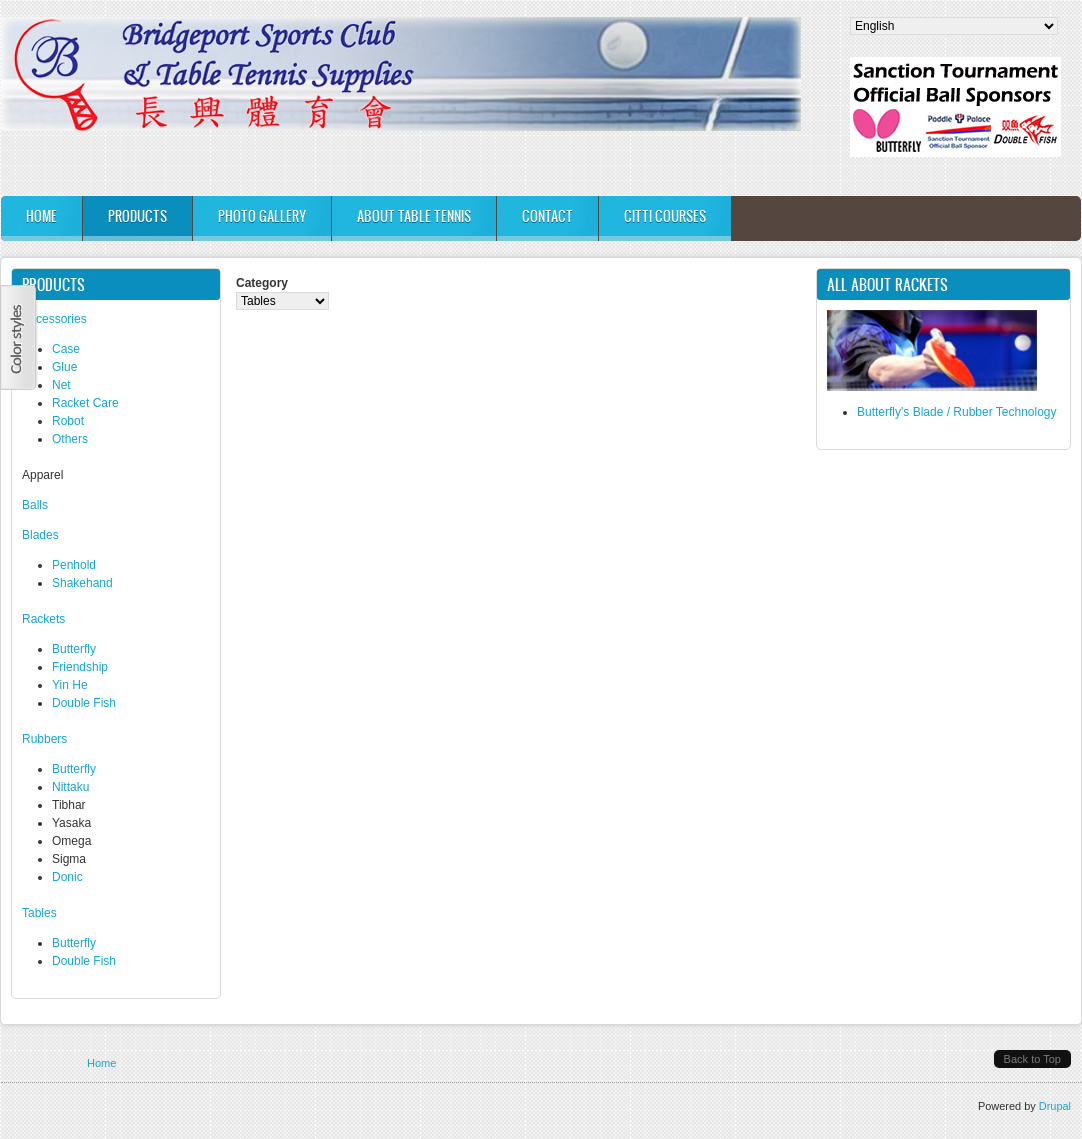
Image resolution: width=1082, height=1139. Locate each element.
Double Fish (84, 703)
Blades (40, 535)
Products (137, 216)
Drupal (1055, 1106)
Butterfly (74, 649)
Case (66, 349)
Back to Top (1032, 1059)
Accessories (54, 319)
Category (262, 283)
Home (41, 216)
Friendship (80, 667)
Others (70, 439)
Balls (35, 505)
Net (61, 385)
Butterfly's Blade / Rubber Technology (957, 412)
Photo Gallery (262, 216)
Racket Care (85, 403)
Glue (64, 367)
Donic (67, 877)
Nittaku (70, 787)
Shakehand (82, 583)
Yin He (70, 685)
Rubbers (44, 739)
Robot (68, 421)
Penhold (74, 565)
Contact (547, 216)
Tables (39, 913)
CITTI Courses (665, 216)
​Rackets (43, 619)
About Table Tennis (414, 216)
